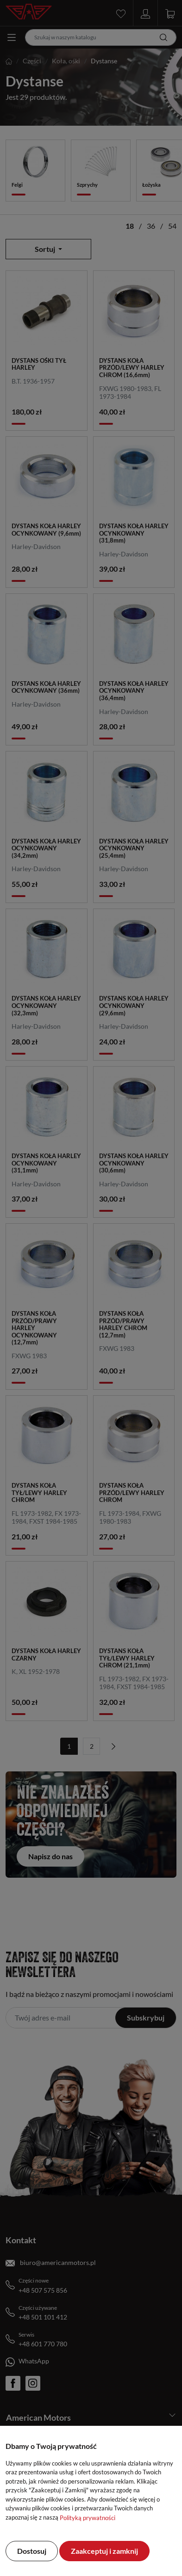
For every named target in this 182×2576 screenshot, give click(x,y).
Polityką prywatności (87, 2517)
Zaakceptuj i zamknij (104, 2550)
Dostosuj (31, 2550)
